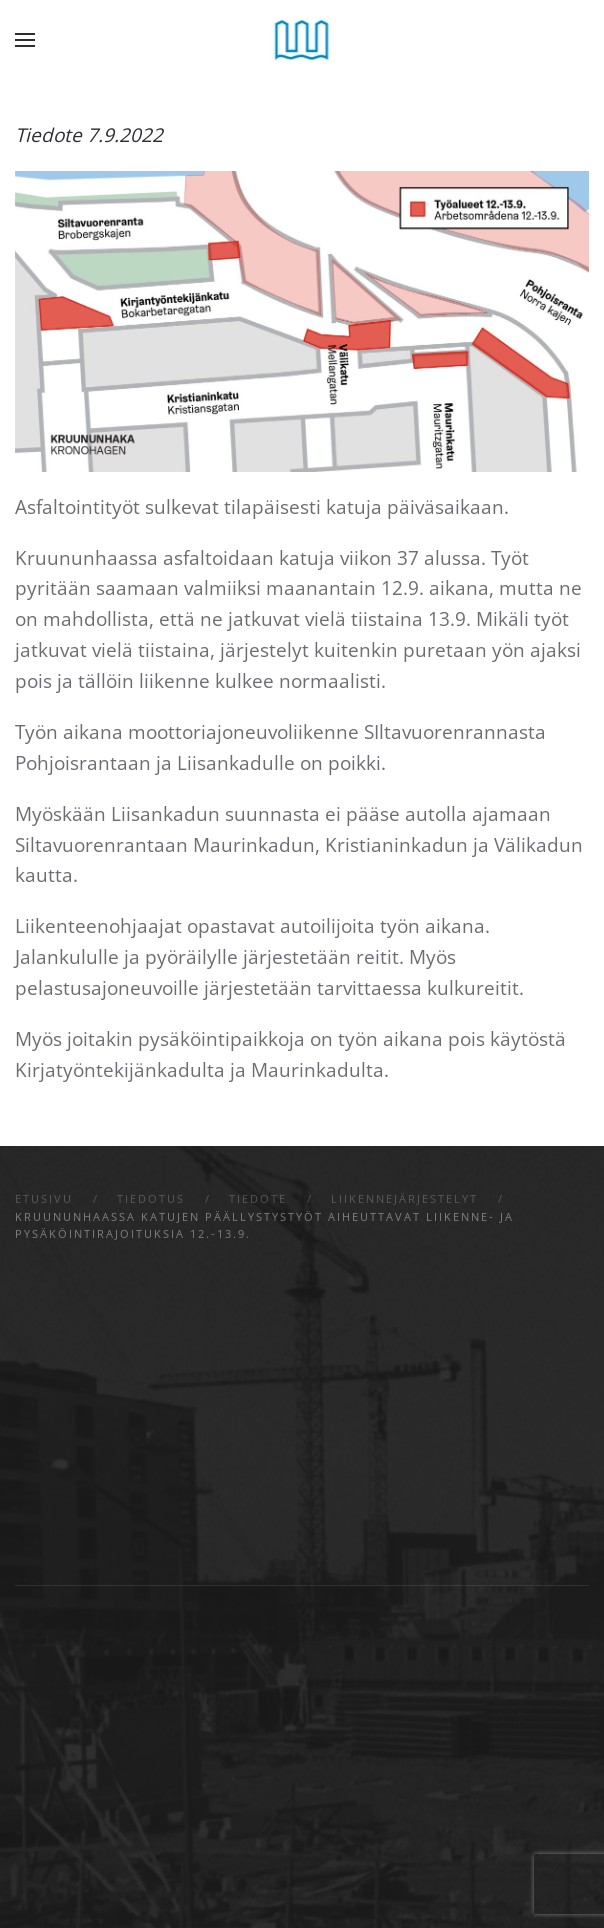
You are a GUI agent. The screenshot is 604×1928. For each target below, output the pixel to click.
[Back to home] (302, 40)
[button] (25, 40)
